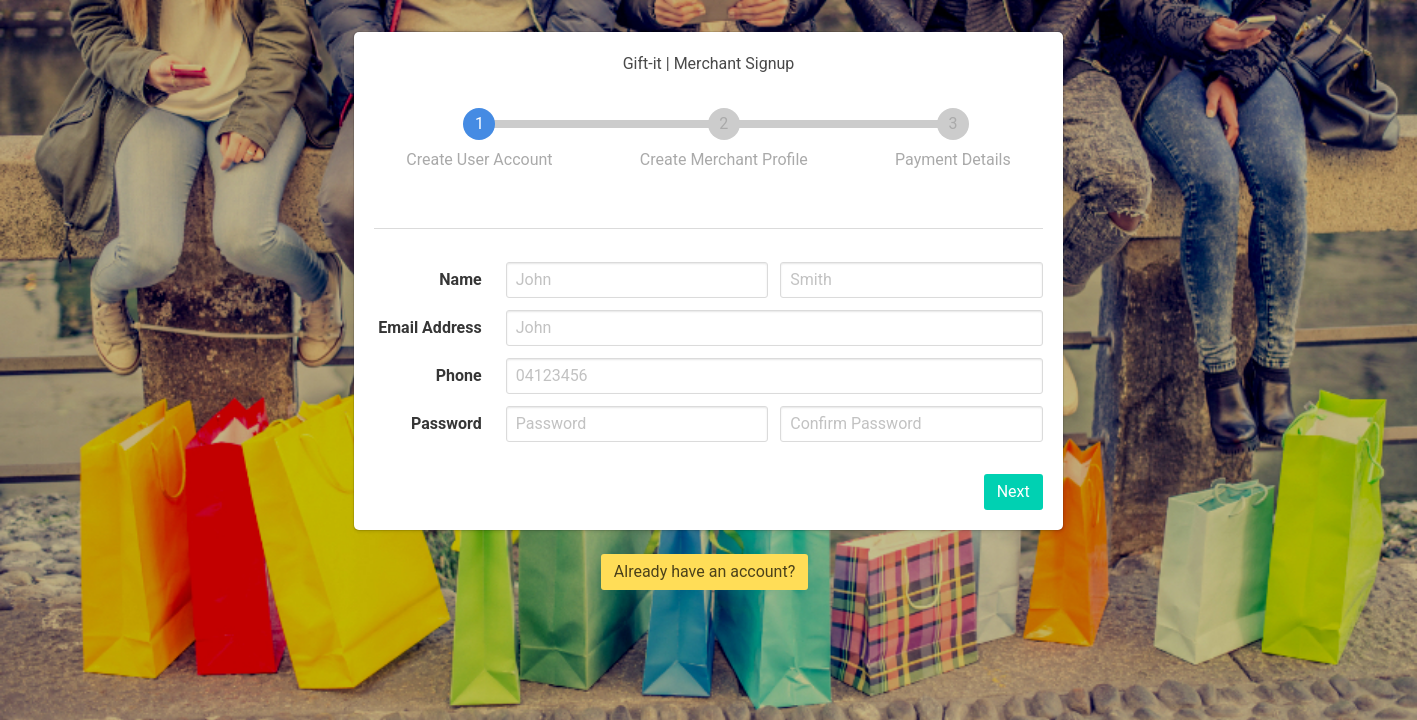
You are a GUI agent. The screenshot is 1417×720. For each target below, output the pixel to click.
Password (446, 423)
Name (460, 279)
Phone (459, 375)
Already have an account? (704, 571)
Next (1013, 491)
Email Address (429, 327)
